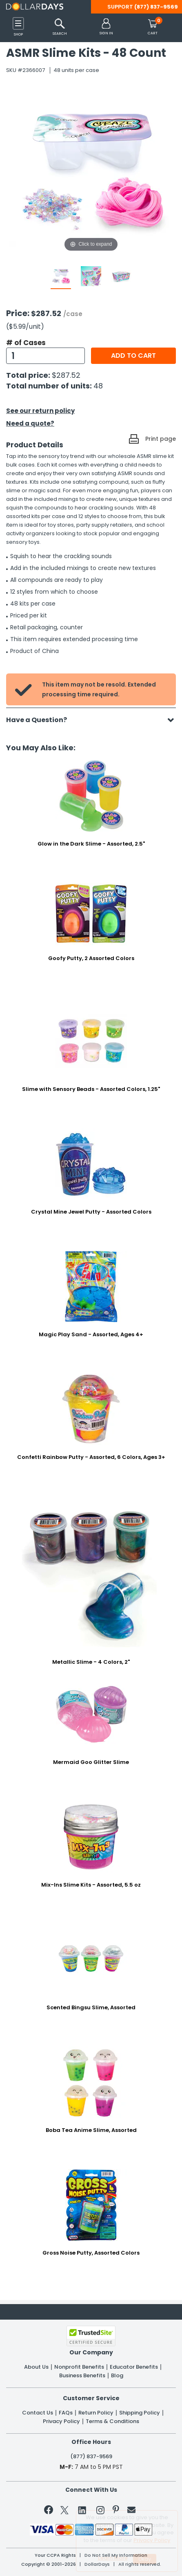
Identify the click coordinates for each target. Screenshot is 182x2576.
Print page (160, 439)
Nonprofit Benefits (79, 2367)
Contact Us (37, 2413)
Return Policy (95, 2413)
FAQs (66, 2413)
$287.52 (66, 375)
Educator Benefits (134, 2367)
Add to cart (133, 355)
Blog (117, 2375)
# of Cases (26, 343)
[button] (106, 27)
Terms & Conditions (112, 2421)
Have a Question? (40, 720)
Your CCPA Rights (55, 2555)
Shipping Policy (139, 2413)
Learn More (113, 2558)
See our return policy (40, 410)
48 (98, 386)
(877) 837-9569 (156, 7)
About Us (36, 2367)
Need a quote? (30, 423)
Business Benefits (82, 2375)
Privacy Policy (61, 2421)
